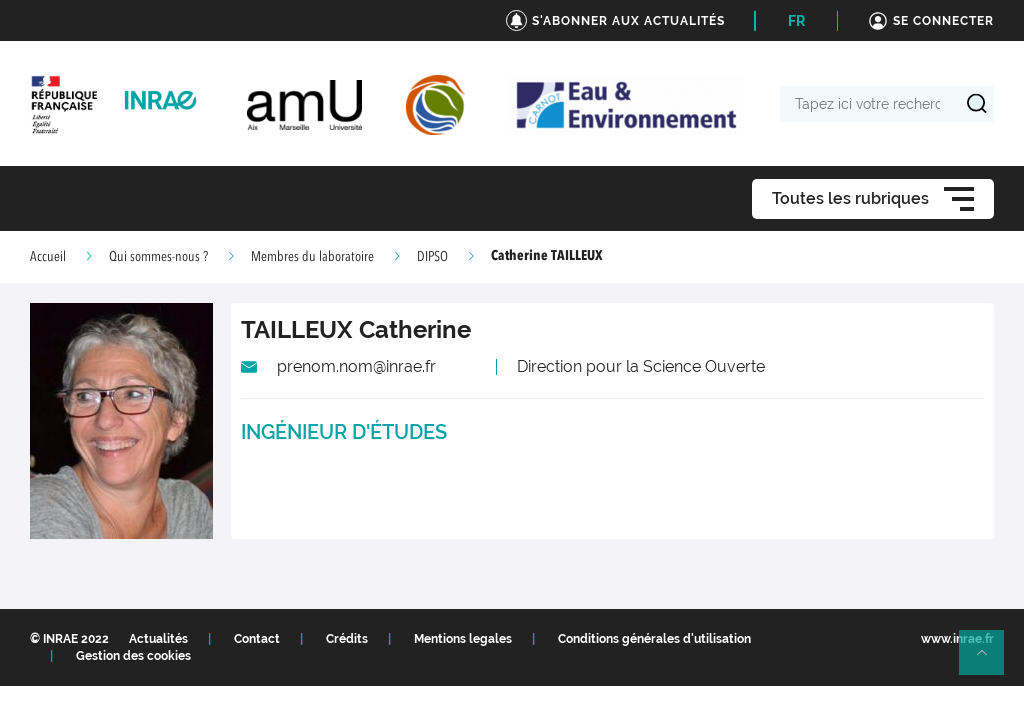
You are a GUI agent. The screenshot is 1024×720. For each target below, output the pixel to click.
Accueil (48, 257)
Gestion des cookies (133, 656)
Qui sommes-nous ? (158, 257)
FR (796, 21)
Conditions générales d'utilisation (654, 639)
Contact (257, 639)
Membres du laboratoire (312, 257)
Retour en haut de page (990, 661)
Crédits (347, 639)
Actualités (158, 639)
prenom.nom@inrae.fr (356, 366)
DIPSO (432, 257)
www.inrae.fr (957, 639)
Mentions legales (463, 639)
